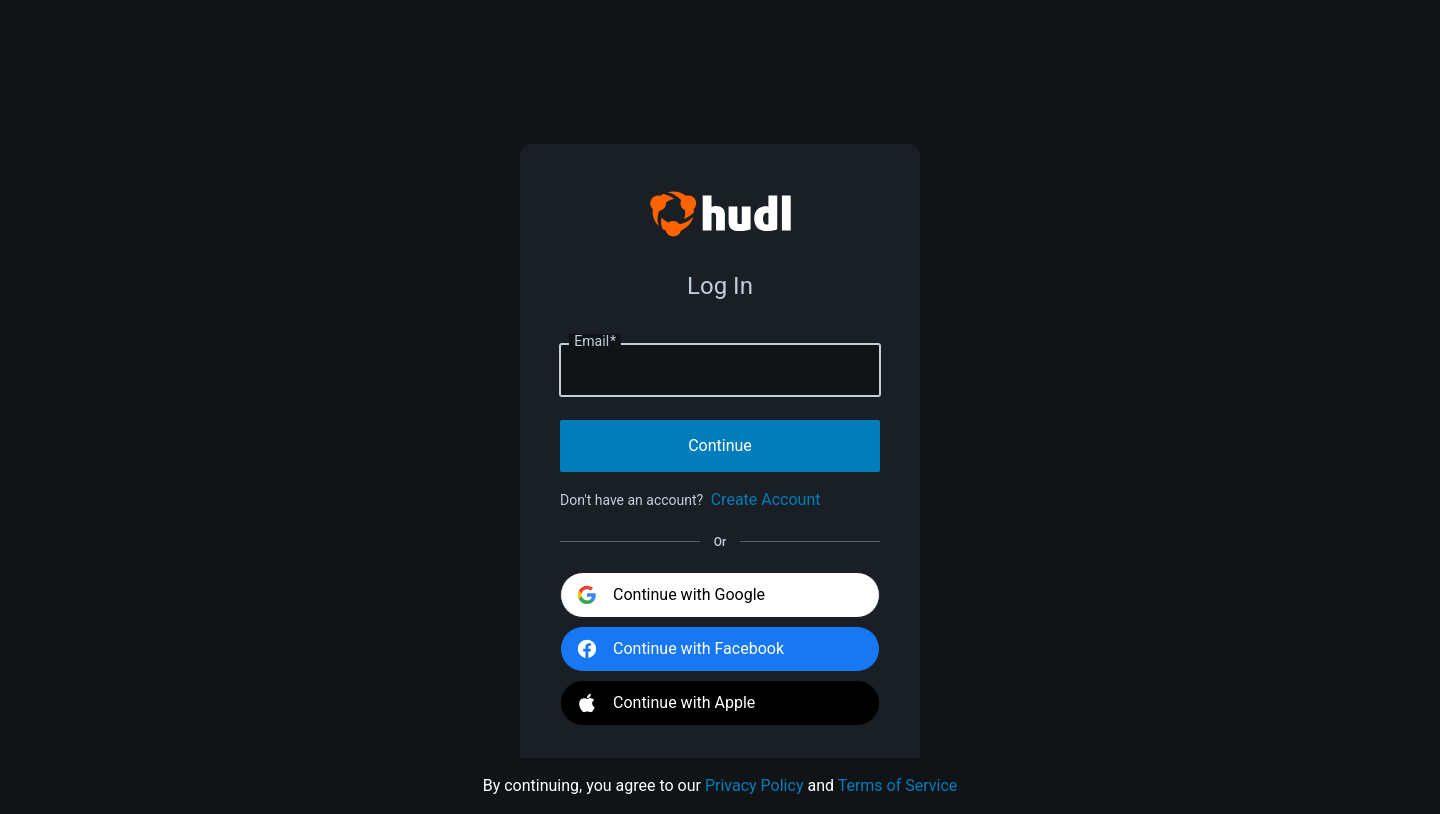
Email (595, 342)
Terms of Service (898, 785)
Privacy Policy (754, 785)
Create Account (766, 499)
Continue (720, 445)
